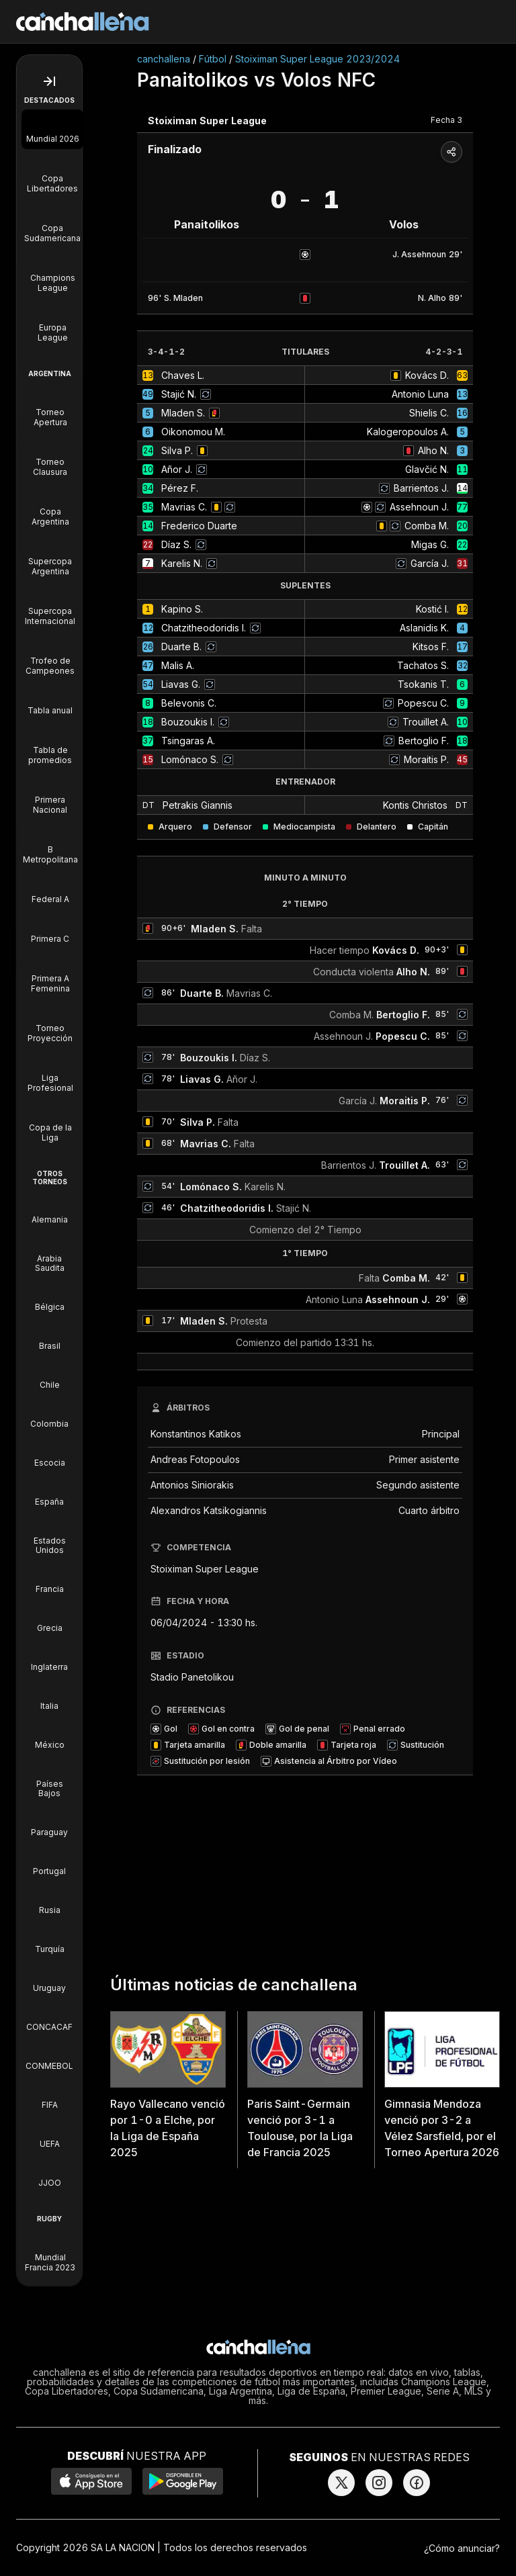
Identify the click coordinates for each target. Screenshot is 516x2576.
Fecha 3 (446, 120)
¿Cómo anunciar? (462, 2548)
